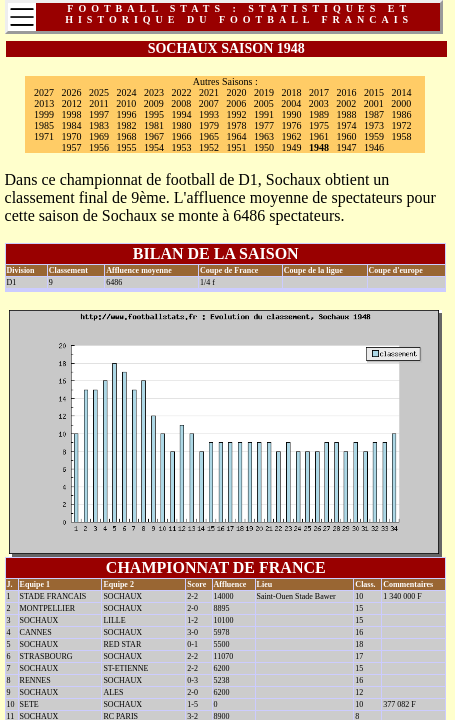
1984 (72, 125)
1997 (99, 114)
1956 (99, 147)
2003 (319, 103)
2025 (99, 92)
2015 (374, 92)
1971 (44, 136)
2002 (346, 103)
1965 (209, 136)
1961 (319, 136)
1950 (264, 147)
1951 (237, 147)
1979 (209, 125)
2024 (127, 92)
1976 (292, 125)
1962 (292, 136)
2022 (182, 92)
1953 (182, 147)
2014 (402, 92)
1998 (72, 114)
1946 (374, 147)
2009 (154, 103)
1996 (127, 114)
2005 (264, 103)
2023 (154, 92)
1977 (264, 125)
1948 (319, 147)
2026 (72, 92)
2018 (292, 92)
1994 (182, 114)
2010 (126, 103)
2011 (99, 103)
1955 (127, 147)
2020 (237, 92)
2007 (209, 103)
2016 (347, 92)
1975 (319, 125)
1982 (127, 125)
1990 (292, 114)
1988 (347, 114)
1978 (237, 125)
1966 (182, 136)
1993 (209, 114)
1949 (292, 147)
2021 (209, 92)
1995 (154, 114)
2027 (44, 92)
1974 (347, 125)
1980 (182, 125)
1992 (237, 114)
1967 (154, 136)
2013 (44, 103)
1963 (264, 136)
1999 (44, 114)
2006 (236, 103)
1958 (402, 136)
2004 (291, 103)
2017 (319, 92)
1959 (374, 136)
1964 (237, 136)
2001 (374, 103)
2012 (72, 103)
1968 (127, 136)
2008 (181, 103)
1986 (402, 114)
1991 (264, 114)
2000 (401, 103)
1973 (374, 125)
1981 (154, 125)
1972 (402, 125)
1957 (72, 147)
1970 (72, 136)
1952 (209, 147)
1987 (374, 114)
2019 (264, 92)
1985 (44, 125)
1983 (99, 125)
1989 (319, 114)
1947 (347, 147)
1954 (154, 147)
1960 (347, 136)
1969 (99, 136)
